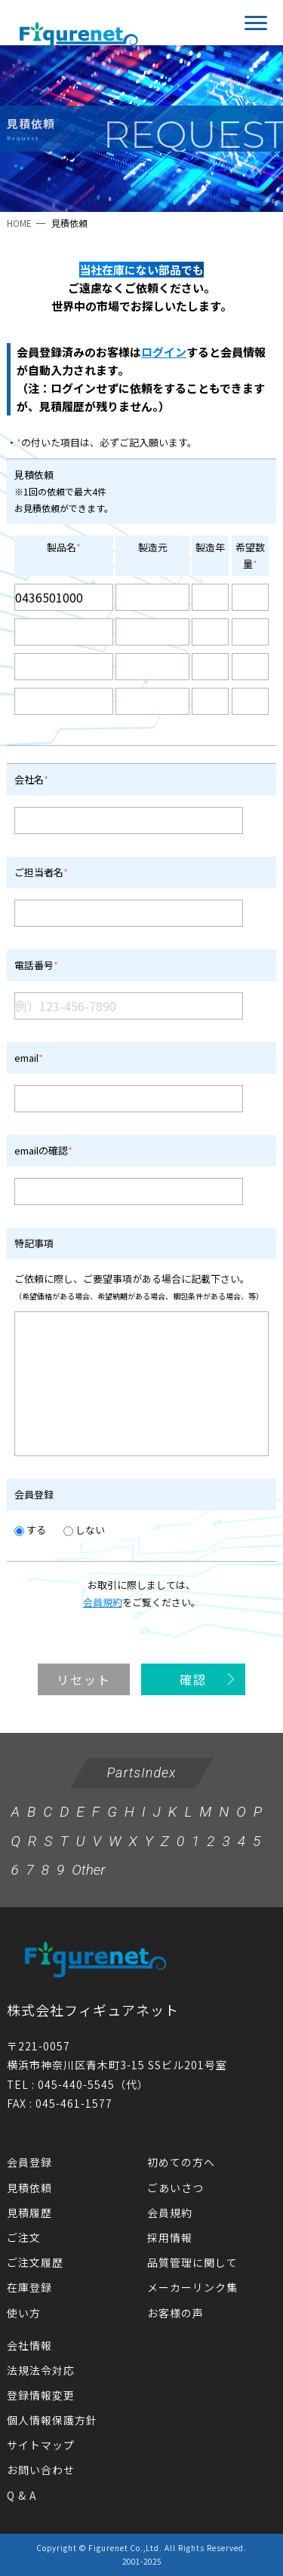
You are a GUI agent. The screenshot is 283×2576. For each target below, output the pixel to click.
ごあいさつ (175, 2187)
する (30, 1530)
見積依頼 (29, 2187)
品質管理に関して (192, 2262)
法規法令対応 (41, 2370)
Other (88, 1869)
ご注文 (24, 2237)
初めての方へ (181, 2162)
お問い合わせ (41, 2469)
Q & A (21, 2495)
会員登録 (29, 2162)
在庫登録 (29, 2287)
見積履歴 (29, 2212)
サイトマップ (41, 2444)
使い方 (24, 2312)
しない (84, 1530)
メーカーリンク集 (192, 2287)
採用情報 (169, 2237)
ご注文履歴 (35, 2262)
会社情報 (29, 2345)
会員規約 (102, 1602)
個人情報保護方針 (52, 2419)
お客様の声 (175, 2312)
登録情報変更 (41, 2395)
